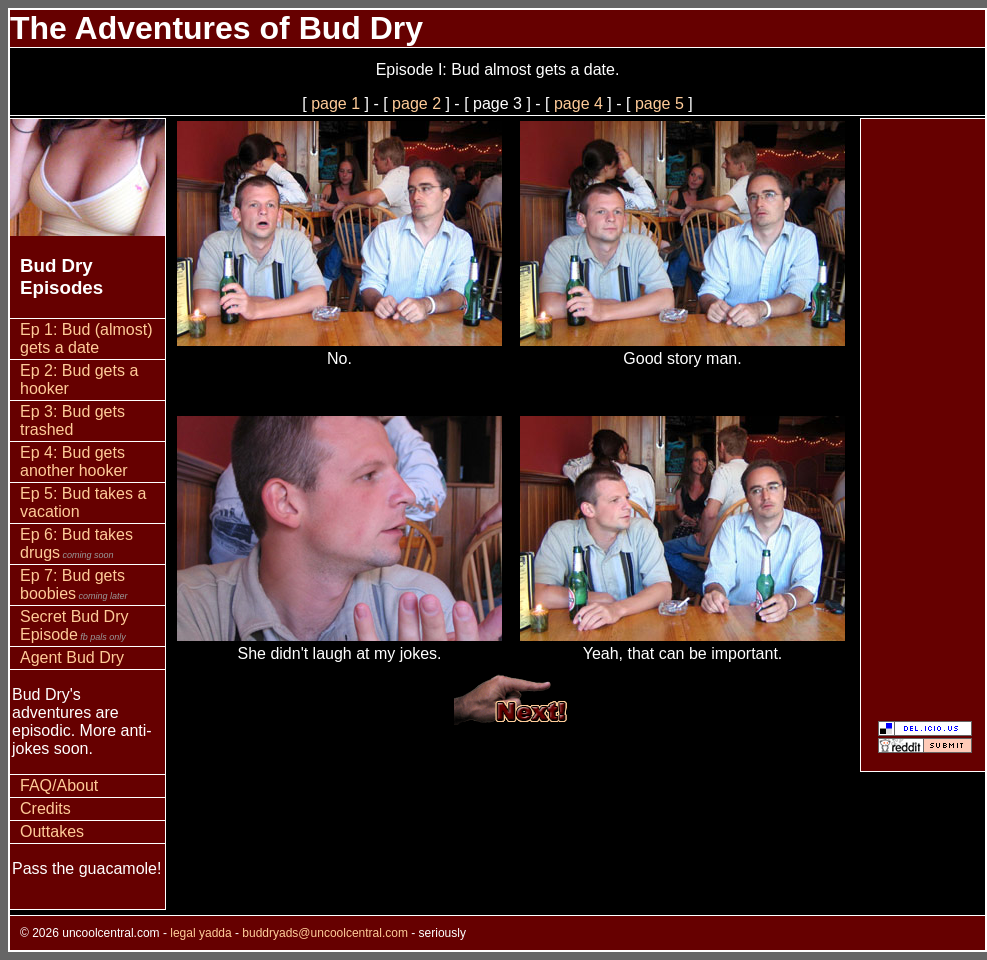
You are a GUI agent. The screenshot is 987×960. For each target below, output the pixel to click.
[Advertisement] (923, 419)
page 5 (659, 103)
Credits (45, 808)
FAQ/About (59, 785)
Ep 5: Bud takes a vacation (83, 502)
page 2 (416, 103)
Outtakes (52, 831)
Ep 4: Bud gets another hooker (74, 461)
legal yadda (200, 933)
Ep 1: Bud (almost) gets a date (86, 338)
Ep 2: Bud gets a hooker (79, 379)
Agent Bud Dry (72, 657)
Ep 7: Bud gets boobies (74, 584)
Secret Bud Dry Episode (74, 625)
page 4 (578, 103)
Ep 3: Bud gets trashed (72, 420)
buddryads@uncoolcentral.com (325, 933)
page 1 (335, 103)
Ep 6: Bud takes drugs (76, 543)
